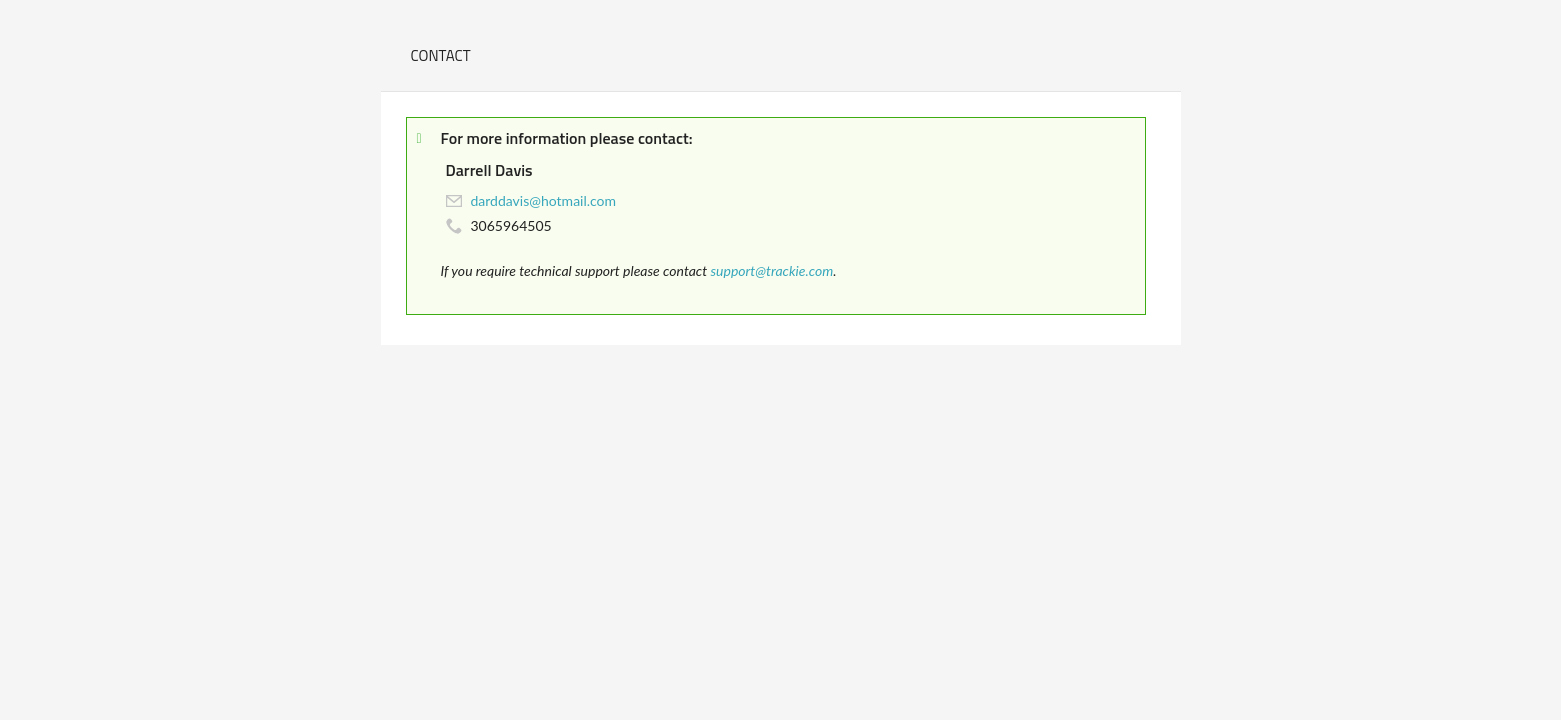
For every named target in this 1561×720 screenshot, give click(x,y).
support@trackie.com (771, 270)
